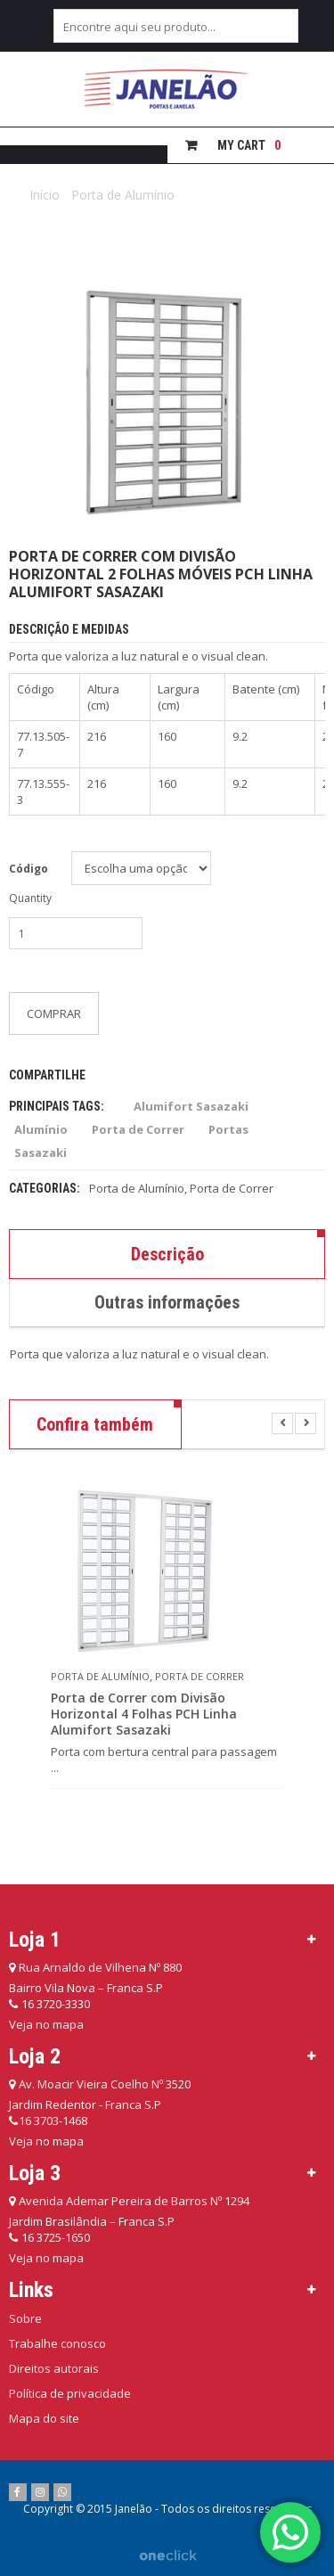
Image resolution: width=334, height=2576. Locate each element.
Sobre (25, 2318)
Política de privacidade (70, 2393)
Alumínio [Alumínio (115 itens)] (41, 1129)
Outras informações (167, 1302)
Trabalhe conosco (57, 2343)
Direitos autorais (54, 2368)
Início (44, 194)
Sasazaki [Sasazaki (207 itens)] (40, 1152)
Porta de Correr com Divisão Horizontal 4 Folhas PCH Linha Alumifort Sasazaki (144, 1714)
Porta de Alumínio (123, 194)
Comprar (54, 1013)
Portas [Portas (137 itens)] (228, 1129)
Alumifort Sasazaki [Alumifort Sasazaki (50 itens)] (191, 1106)
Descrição (167, 1254)
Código (28, 868)
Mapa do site (44, 2418)
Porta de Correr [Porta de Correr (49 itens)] (138, 1129)
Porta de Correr (231, 1188)
